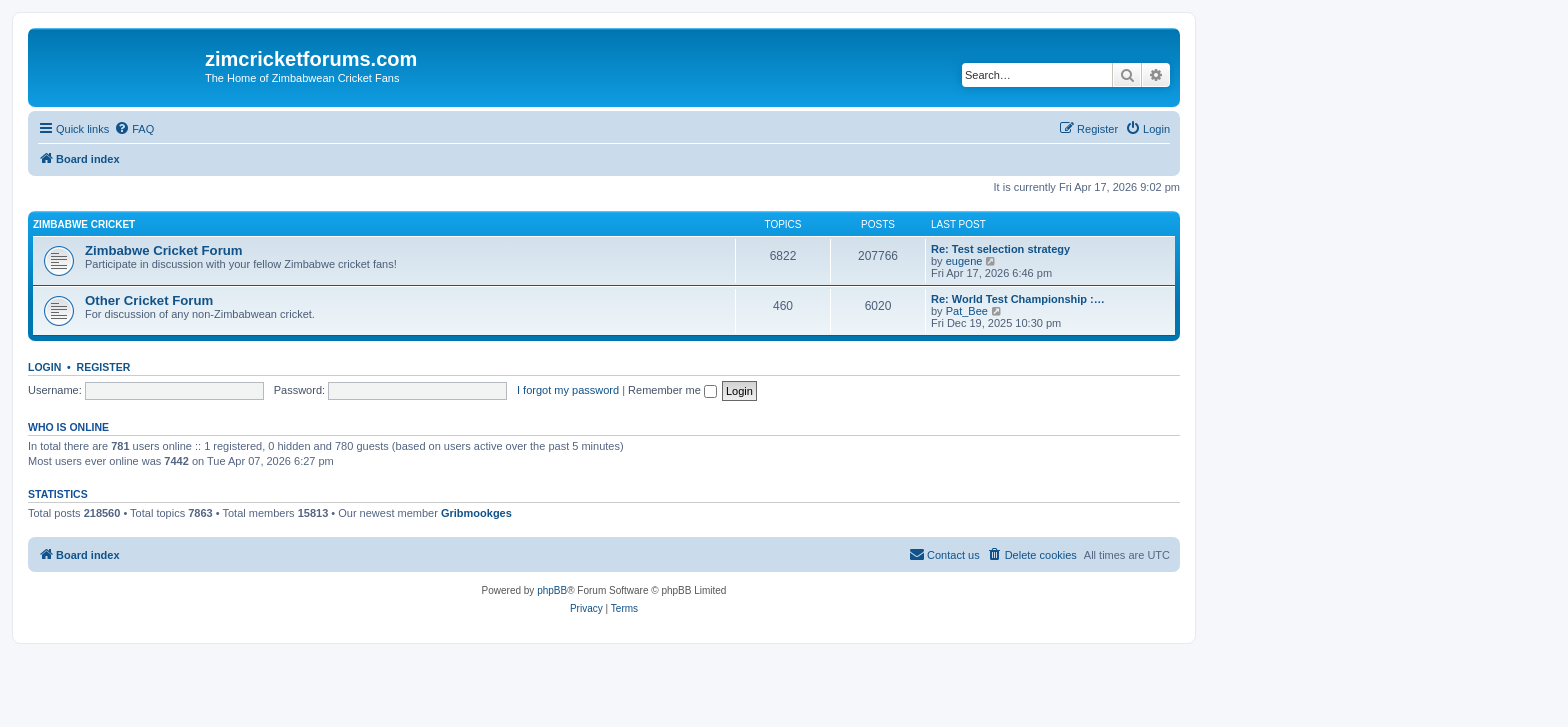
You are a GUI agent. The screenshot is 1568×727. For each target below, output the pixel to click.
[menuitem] (134, 129)
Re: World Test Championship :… (1018, 299)
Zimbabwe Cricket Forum (164, 250)
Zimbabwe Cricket (84, 224)
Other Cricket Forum (149, 300)
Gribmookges (476, 513)
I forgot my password (568, 390)
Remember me (672, 390)
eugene (964, 261)
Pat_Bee (967, 311)
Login (44, 367)
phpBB (552, 590)
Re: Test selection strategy (1000, 249)
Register (104, 367)
